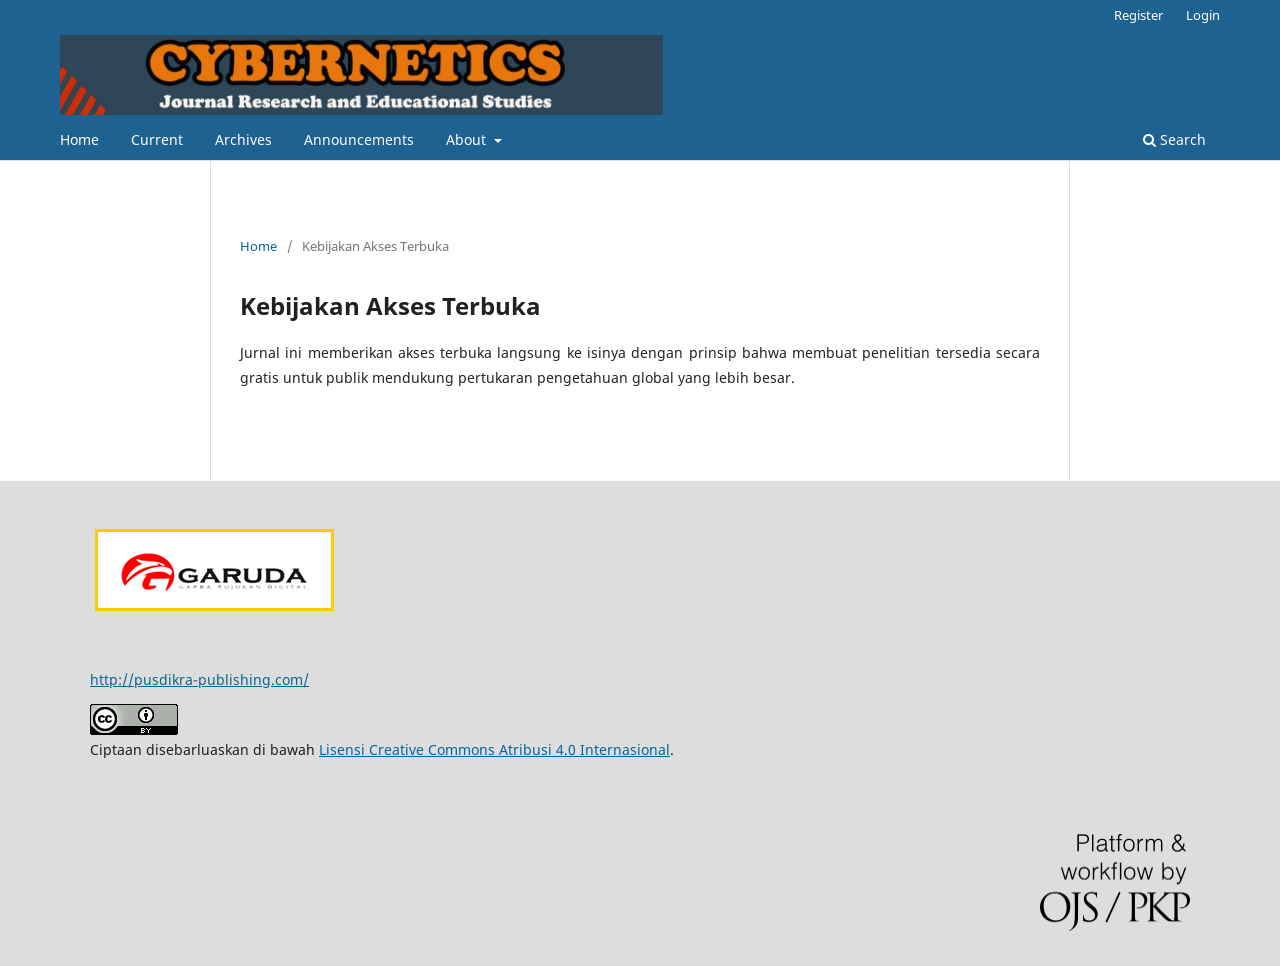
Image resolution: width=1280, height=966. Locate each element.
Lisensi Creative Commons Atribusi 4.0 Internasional (494, 749)
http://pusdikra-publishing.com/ (199, 679)
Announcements (359, 139)
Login (1203, 15)
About (468, 139)
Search (1174, 139)
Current (157, 139)
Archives (243, 139)
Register (1138, 15)
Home (79, 139)
